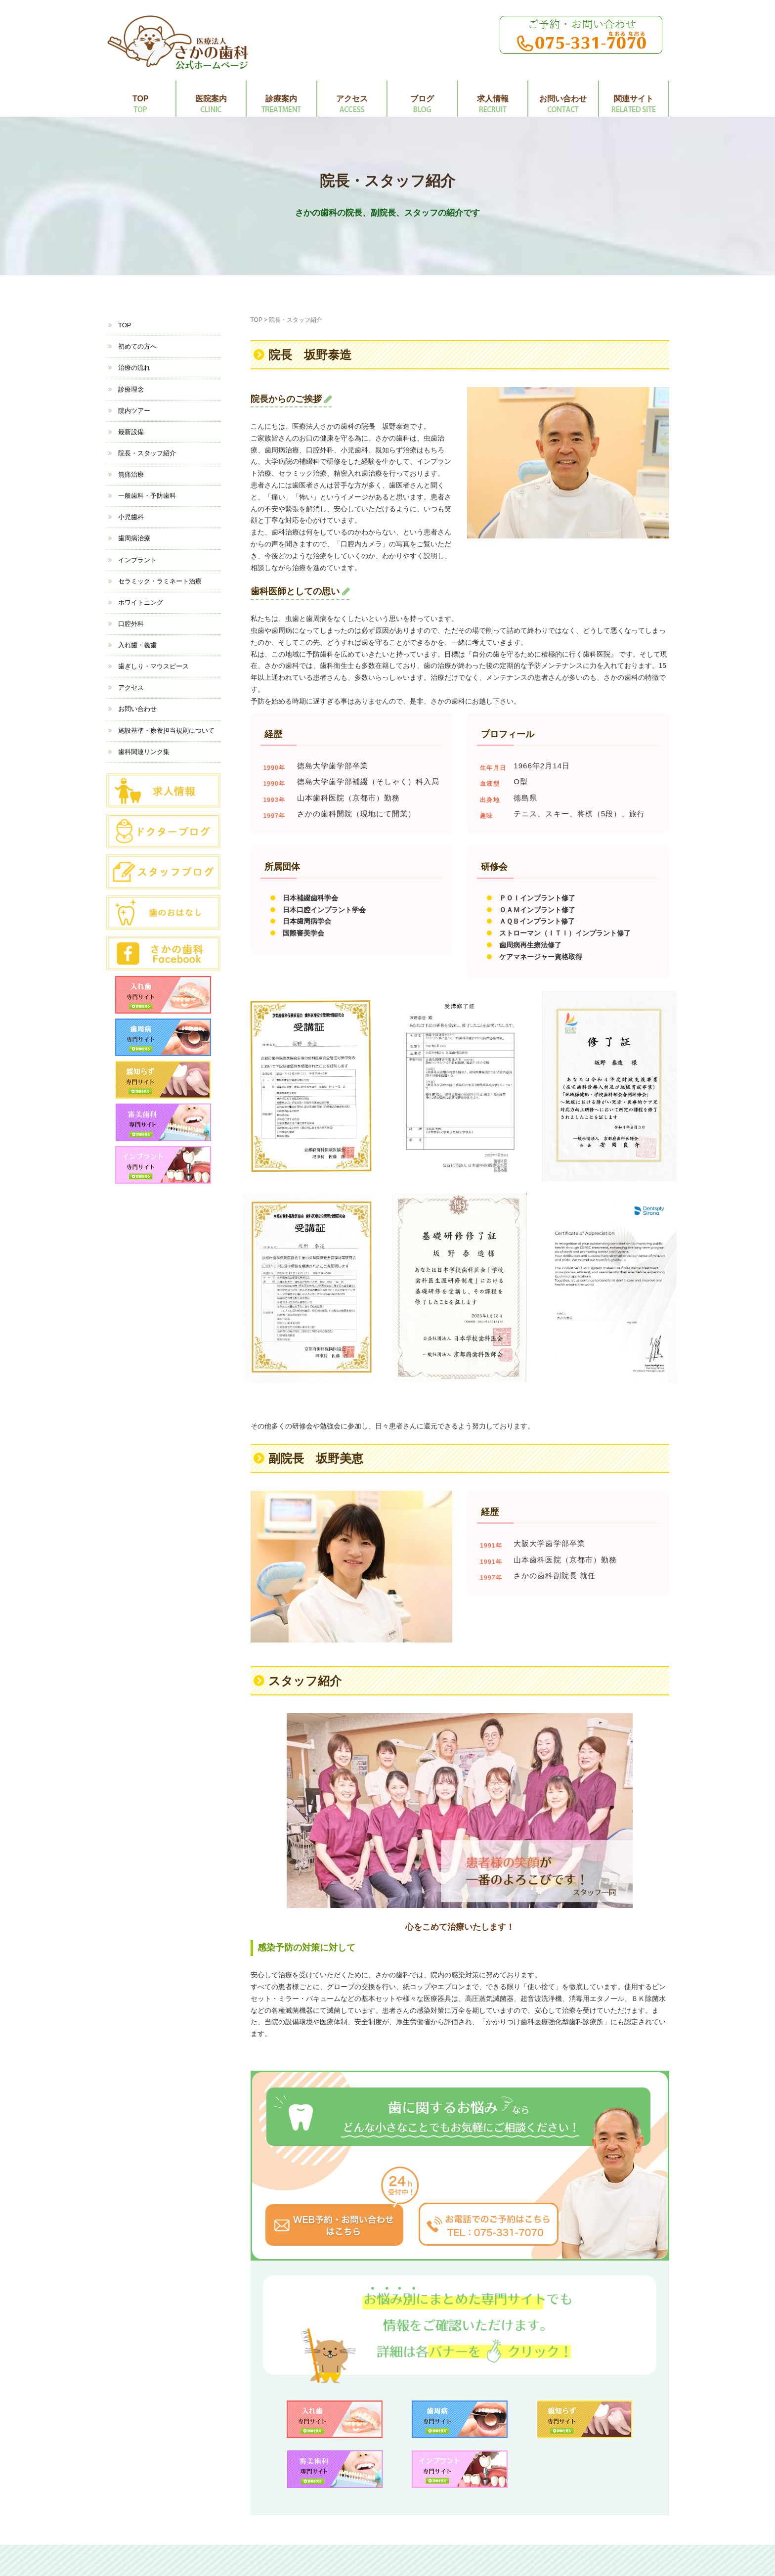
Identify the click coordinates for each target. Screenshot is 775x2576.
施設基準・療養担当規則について (166, 730)
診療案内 (281, 98)
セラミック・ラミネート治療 (160, 581)
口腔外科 (131, 623)
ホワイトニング (140, 602)
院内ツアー (134, 410)
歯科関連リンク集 (144, 751)
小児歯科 (131, 517)
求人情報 (493, 98)
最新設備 (131, 432)
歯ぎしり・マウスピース (153, 666)
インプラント (137, 560)
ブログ (422, 98)
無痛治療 (131, 474)
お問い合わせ (563, 98)
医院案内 (211, 98)
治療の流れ (134, 367)
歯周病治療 (134, 538)
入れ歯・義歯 (137, 645)
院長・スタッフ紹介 (147, 453)
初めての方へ (137, 346)
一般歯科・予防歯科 (147, 495)
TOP (140, 98)
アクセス (352, 98)
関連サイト (633, 98)
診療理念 (131, 389)
